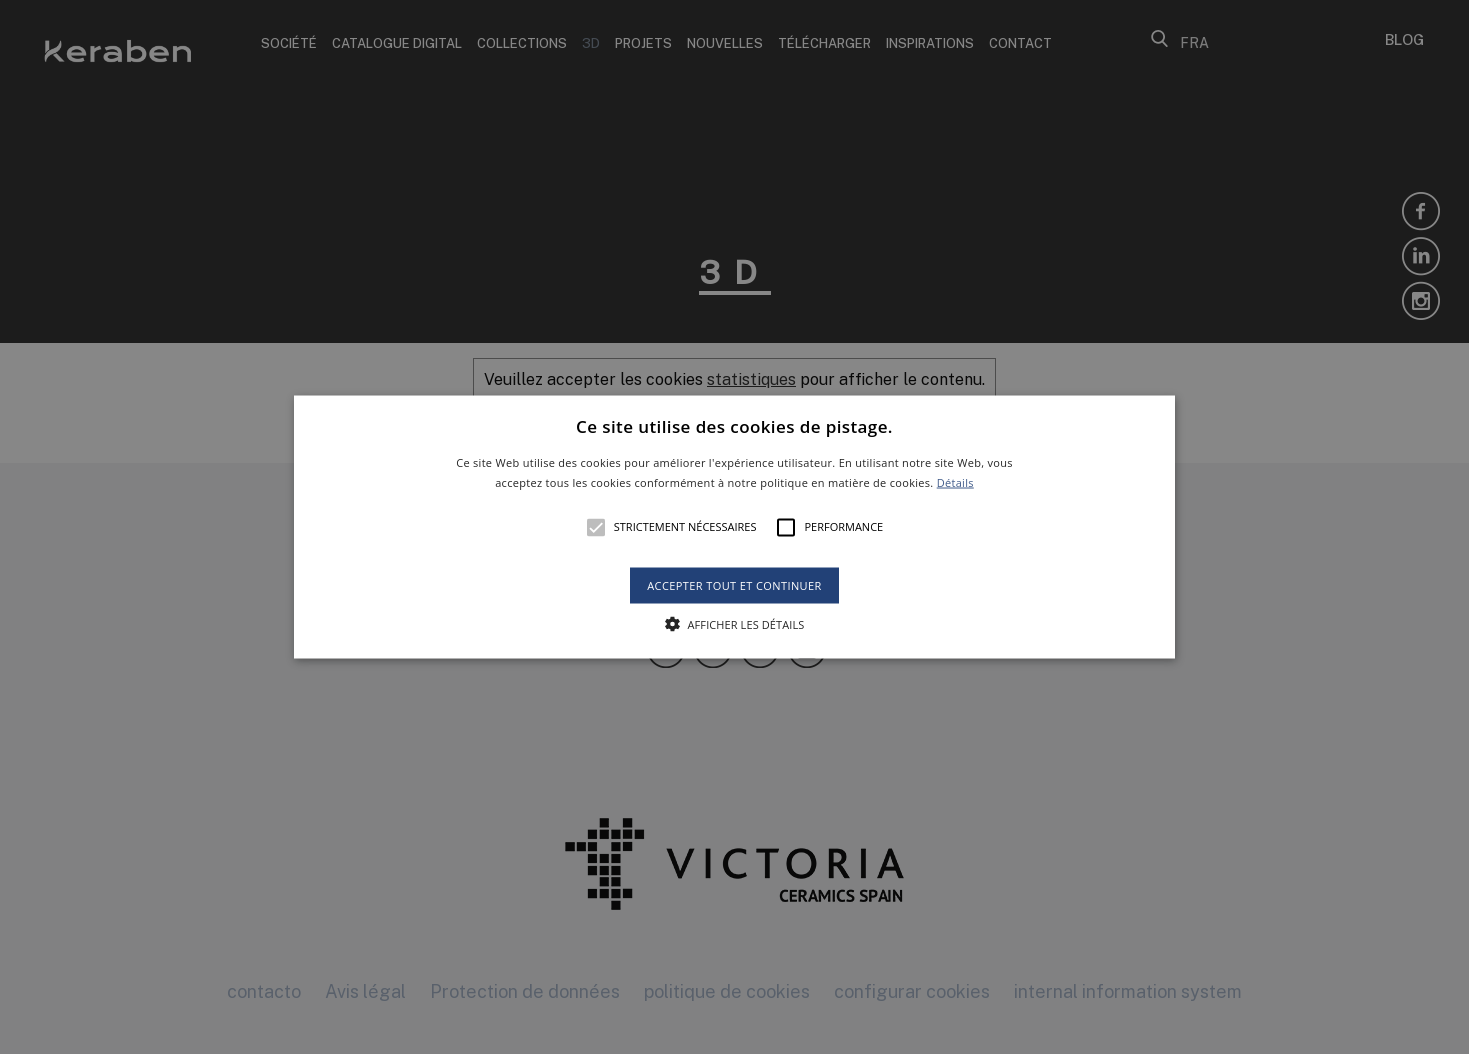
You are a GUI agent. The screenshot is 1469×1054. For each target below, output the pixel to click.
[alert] (734, 527)
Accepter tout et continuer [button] (734, 584)
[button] (734, 527)
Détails (955, 481)
